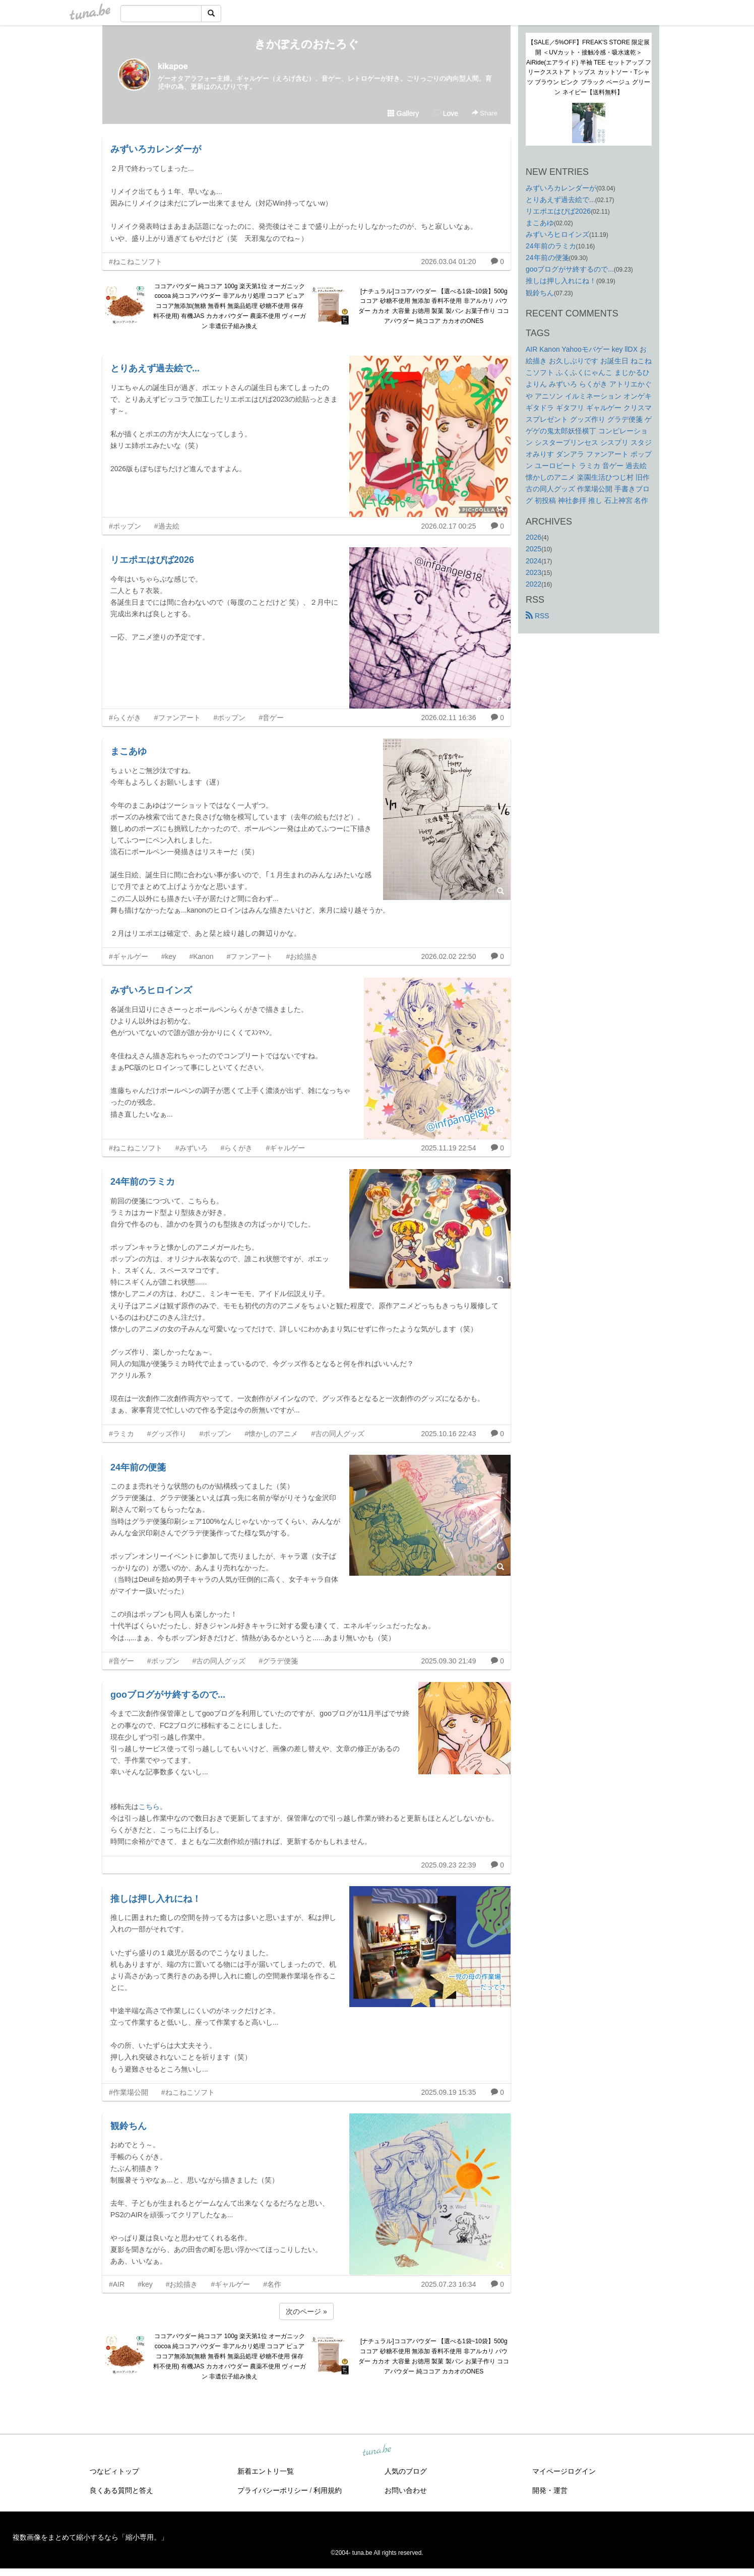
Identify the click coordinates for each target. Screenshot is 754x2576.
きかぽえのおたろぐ (307, 44)
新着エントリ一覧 (265, 2471)
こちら (149, 1806)
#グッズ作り (166, 1434)
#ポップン (125, 526)
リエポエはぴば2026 (152, 560)
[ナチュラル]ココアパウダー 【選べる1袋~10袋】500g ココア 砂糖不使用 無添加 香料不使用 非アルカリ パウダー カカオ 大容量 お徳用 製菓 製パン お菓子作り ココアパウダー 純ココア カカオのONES (433, 306)
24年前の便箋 (138, 1467)
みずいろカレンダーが (155, 149)
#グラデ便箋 (278, 1661)
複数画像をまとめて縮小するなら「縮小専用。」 (90, 2537)
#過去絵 (166, 526)
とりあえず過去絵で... (155, 368)
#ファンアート (177, 718)
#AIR (116, 2284)
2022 (533, 584)
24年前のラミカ (142, 1182)
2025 (533, 549)
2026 (533, 537)
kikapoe (173, 66)
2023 (533, 572)
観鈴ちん (128, 2126)
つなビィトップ (114, 2471)
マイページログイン (564, 2471)
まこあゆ (128, 751)
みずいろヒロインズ (151, 990)
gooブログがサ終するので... (167, 1695)
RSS (537, 616)
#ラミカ (121, 1434)
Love (446, 113)
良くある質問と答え (121, 2490)
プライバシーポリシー (272, 2490)
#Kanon (201, 956)
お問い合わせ (406, 2490)
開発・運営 (550, 2490)
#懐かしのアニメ (271, 1434)
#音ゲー (271, 718)
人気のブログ (406, 2471)
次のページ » (306, 2311)
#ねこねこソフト (135, 261)
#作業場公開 (128, 2092)
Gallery (403, 113)
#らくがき (125, 718)
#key (168, 956)
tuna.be (376, 2450)
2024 (533, 561)
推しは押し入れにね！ (155, 1899)
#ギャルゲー (128, 956)
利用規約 (327, 2490)
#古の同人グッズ (337, 1434)
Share (484, 113)
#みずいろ (191, 1148)
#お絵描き (302, 956)
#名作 (272, 2284)
